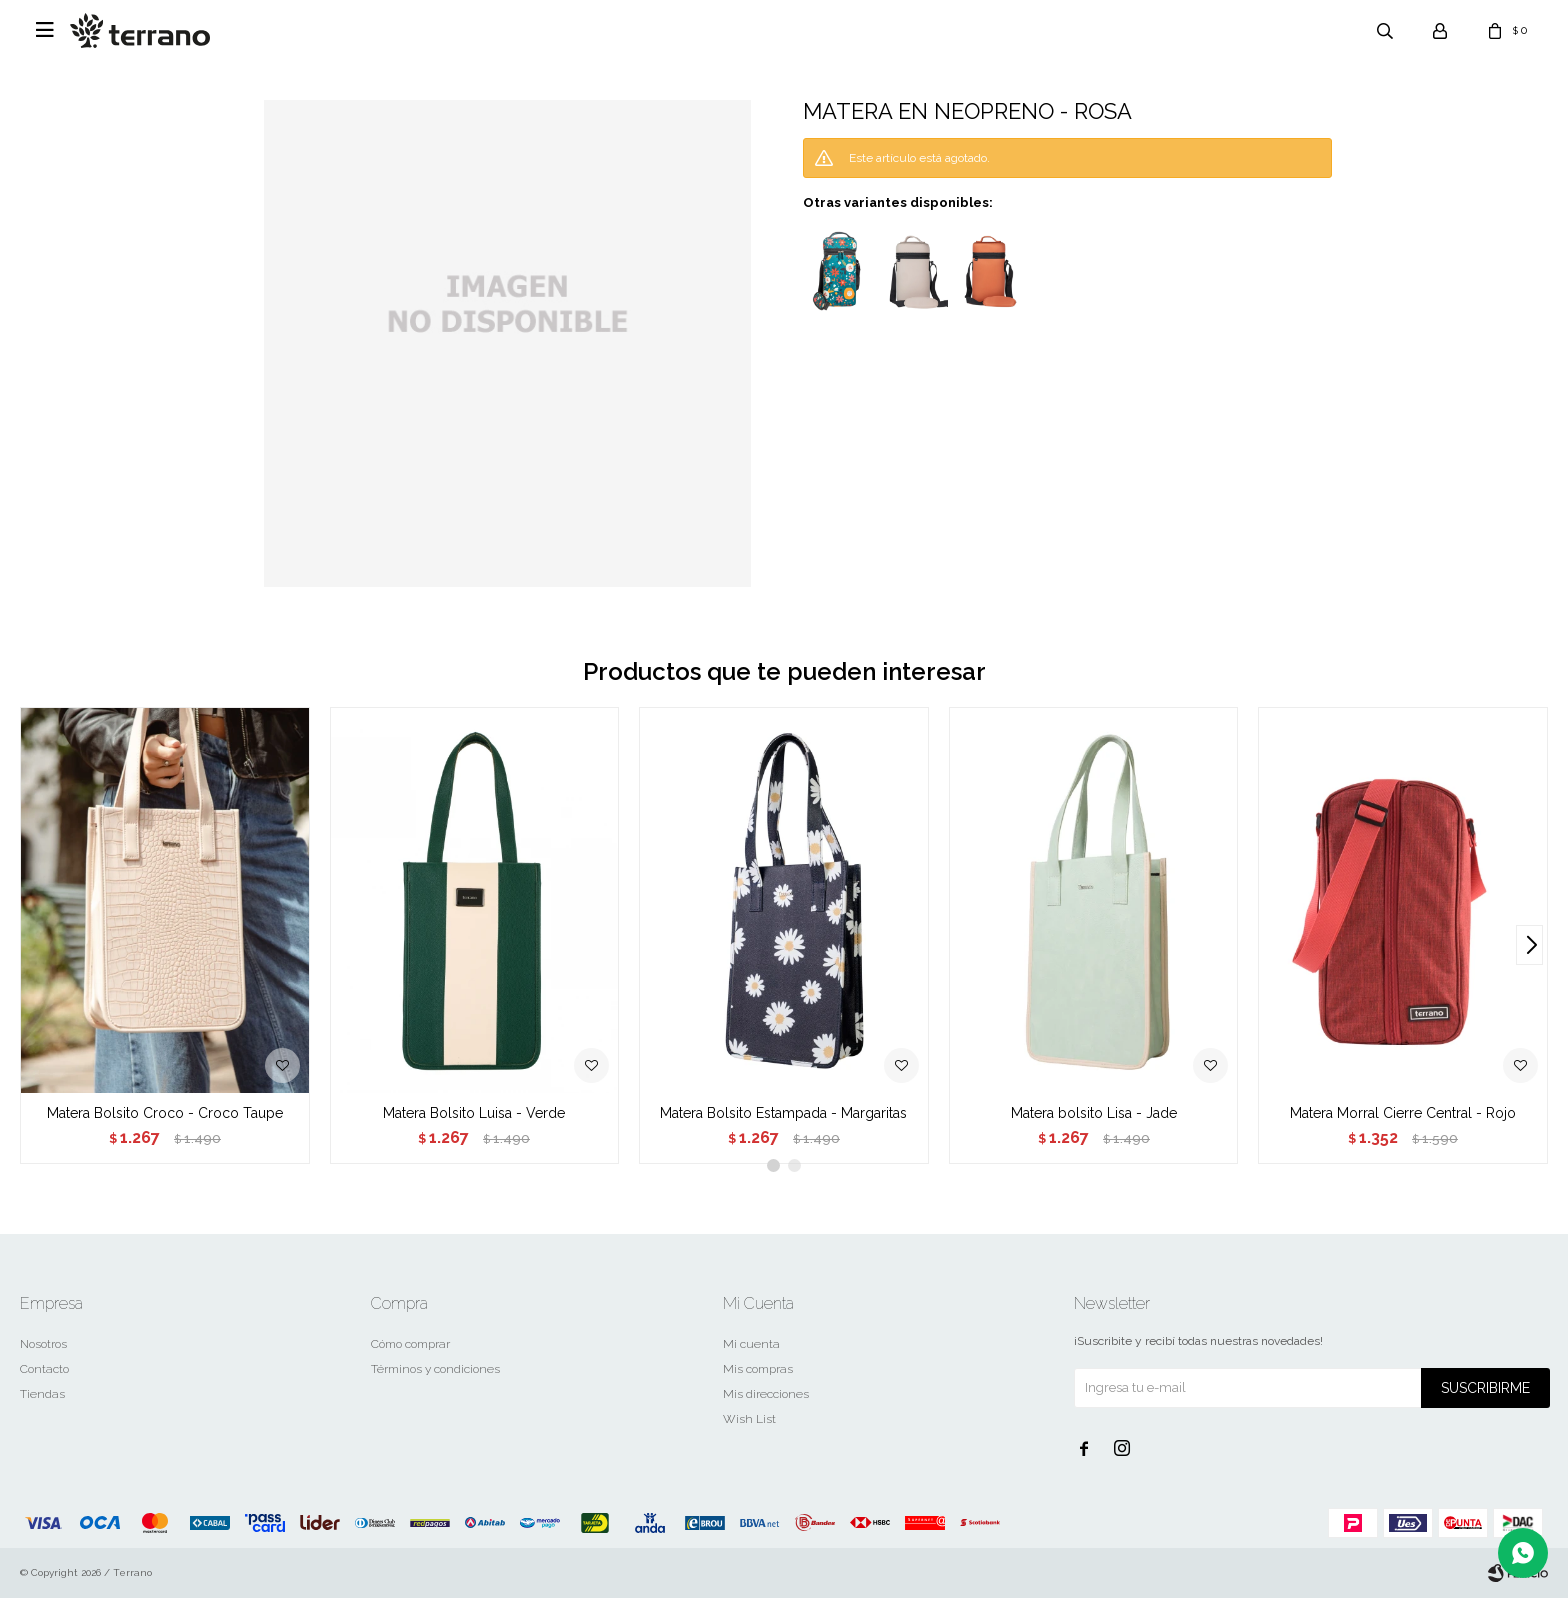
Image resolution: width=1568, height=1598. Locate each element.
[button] (1529, 945)
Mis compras (758, 1369)
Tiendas (42, 1394)
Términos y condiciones (435, 1369)
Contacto (44, 1369)
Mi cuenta (751, 1344)
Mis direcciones (766, 1394)
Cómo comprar (410, 1344)
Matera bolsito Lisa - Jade (1094, 1113)
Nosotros (43, 1344)
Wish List (749, 1419)
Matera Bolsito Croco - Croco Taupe (165, 1113)
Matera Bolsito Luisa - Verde (474, 1113)
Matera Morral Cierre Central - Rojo (1403, 1113)
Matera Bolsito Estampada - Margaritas (783, 1113)
